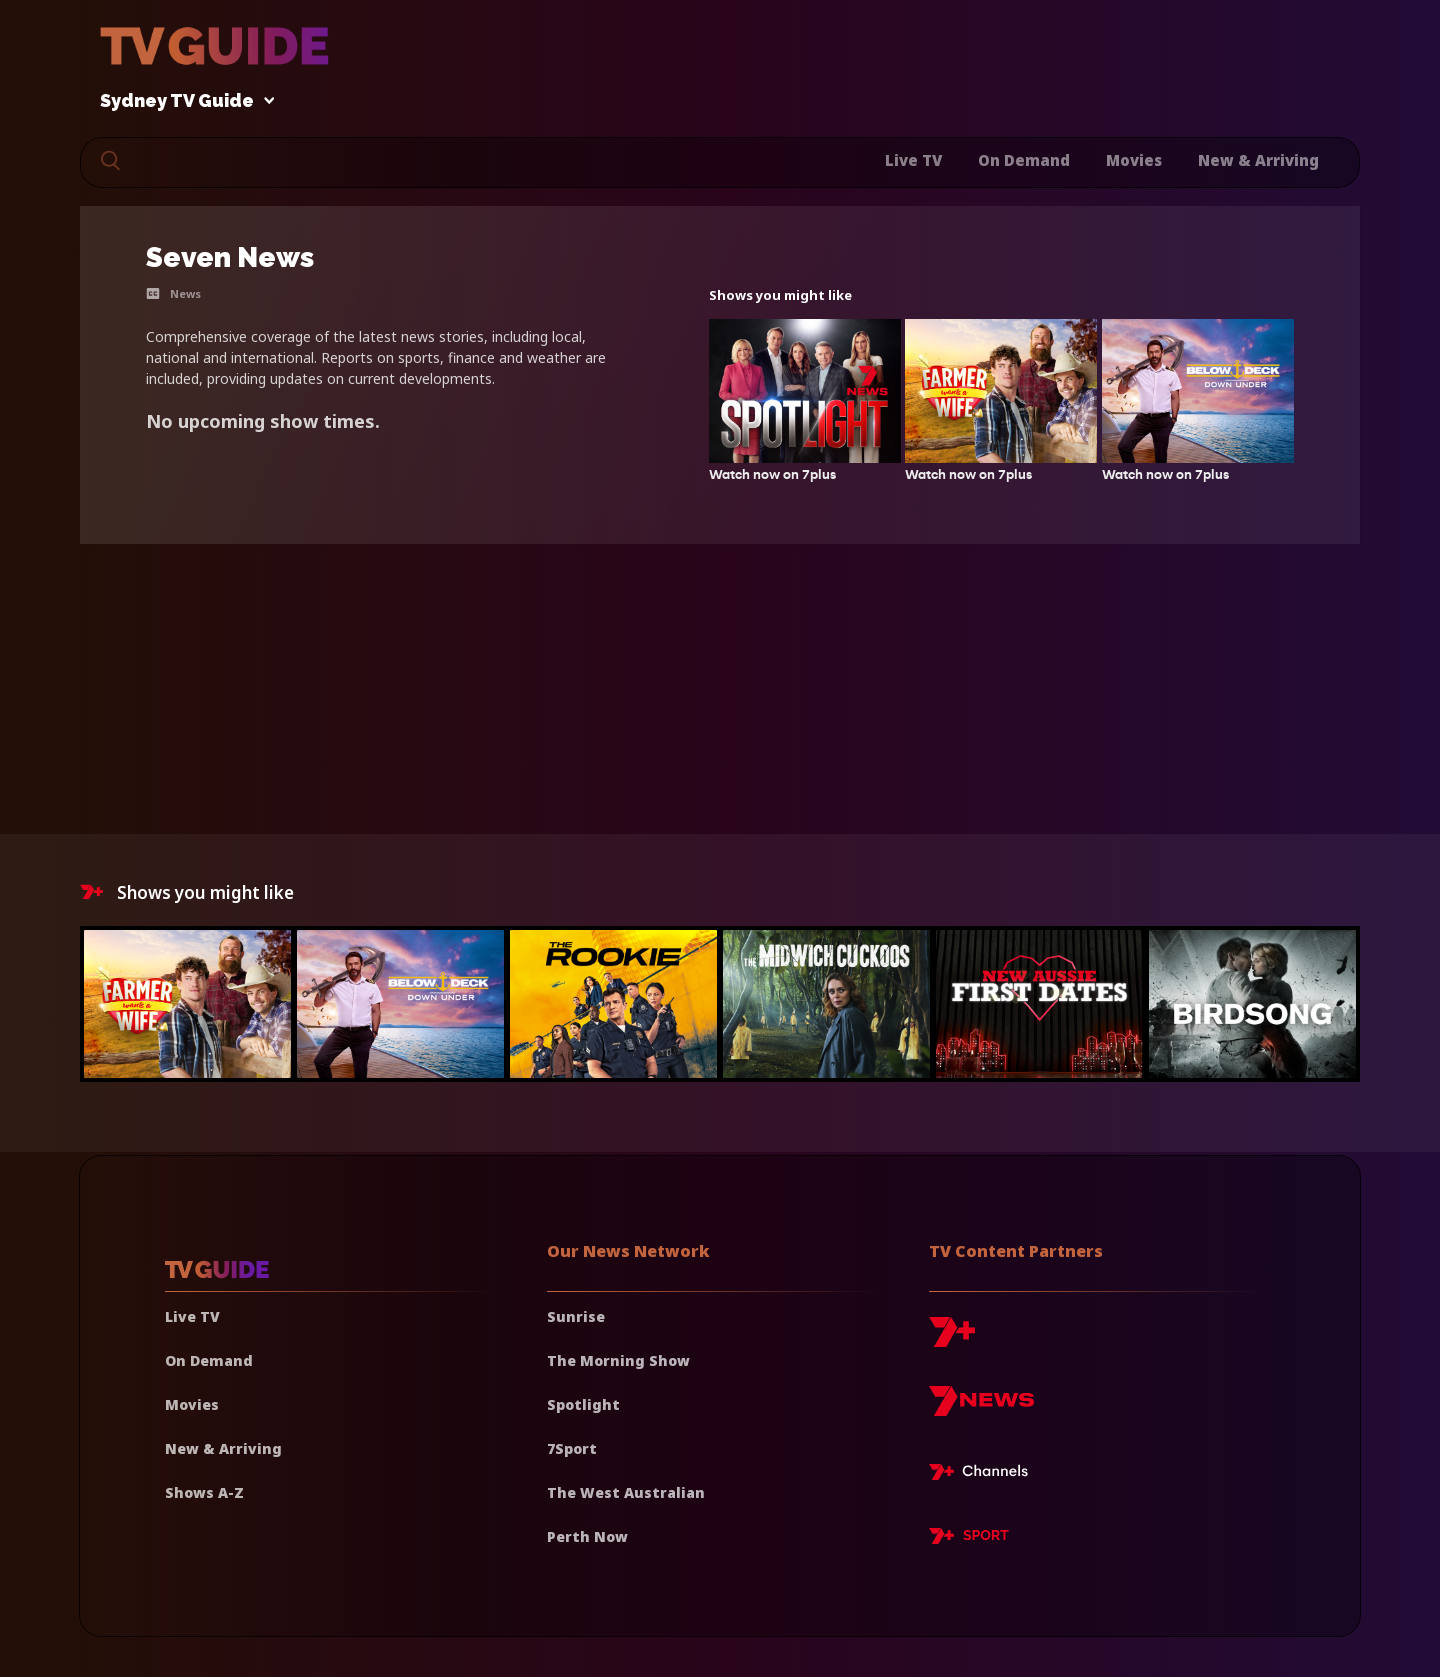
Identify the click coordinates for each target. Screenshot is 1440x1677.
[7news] (981, 1408)
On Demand (1024, 160)
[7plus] (952, 1339)
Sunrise (576, 1316)
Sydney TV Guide (182, 101)
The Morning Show (618, 1360)
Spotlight (583, 1404)
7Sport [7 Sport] (572, 1448)
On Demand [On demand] (209, 1360)
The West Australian (626, 1492)
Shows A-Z (204, 1492)
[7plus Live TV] (984, 1475)
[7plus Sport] (969, 1539)
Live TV (913, 160)
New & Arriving (1258, 160)
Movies (1134, 160)
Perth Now (587, 1536)
